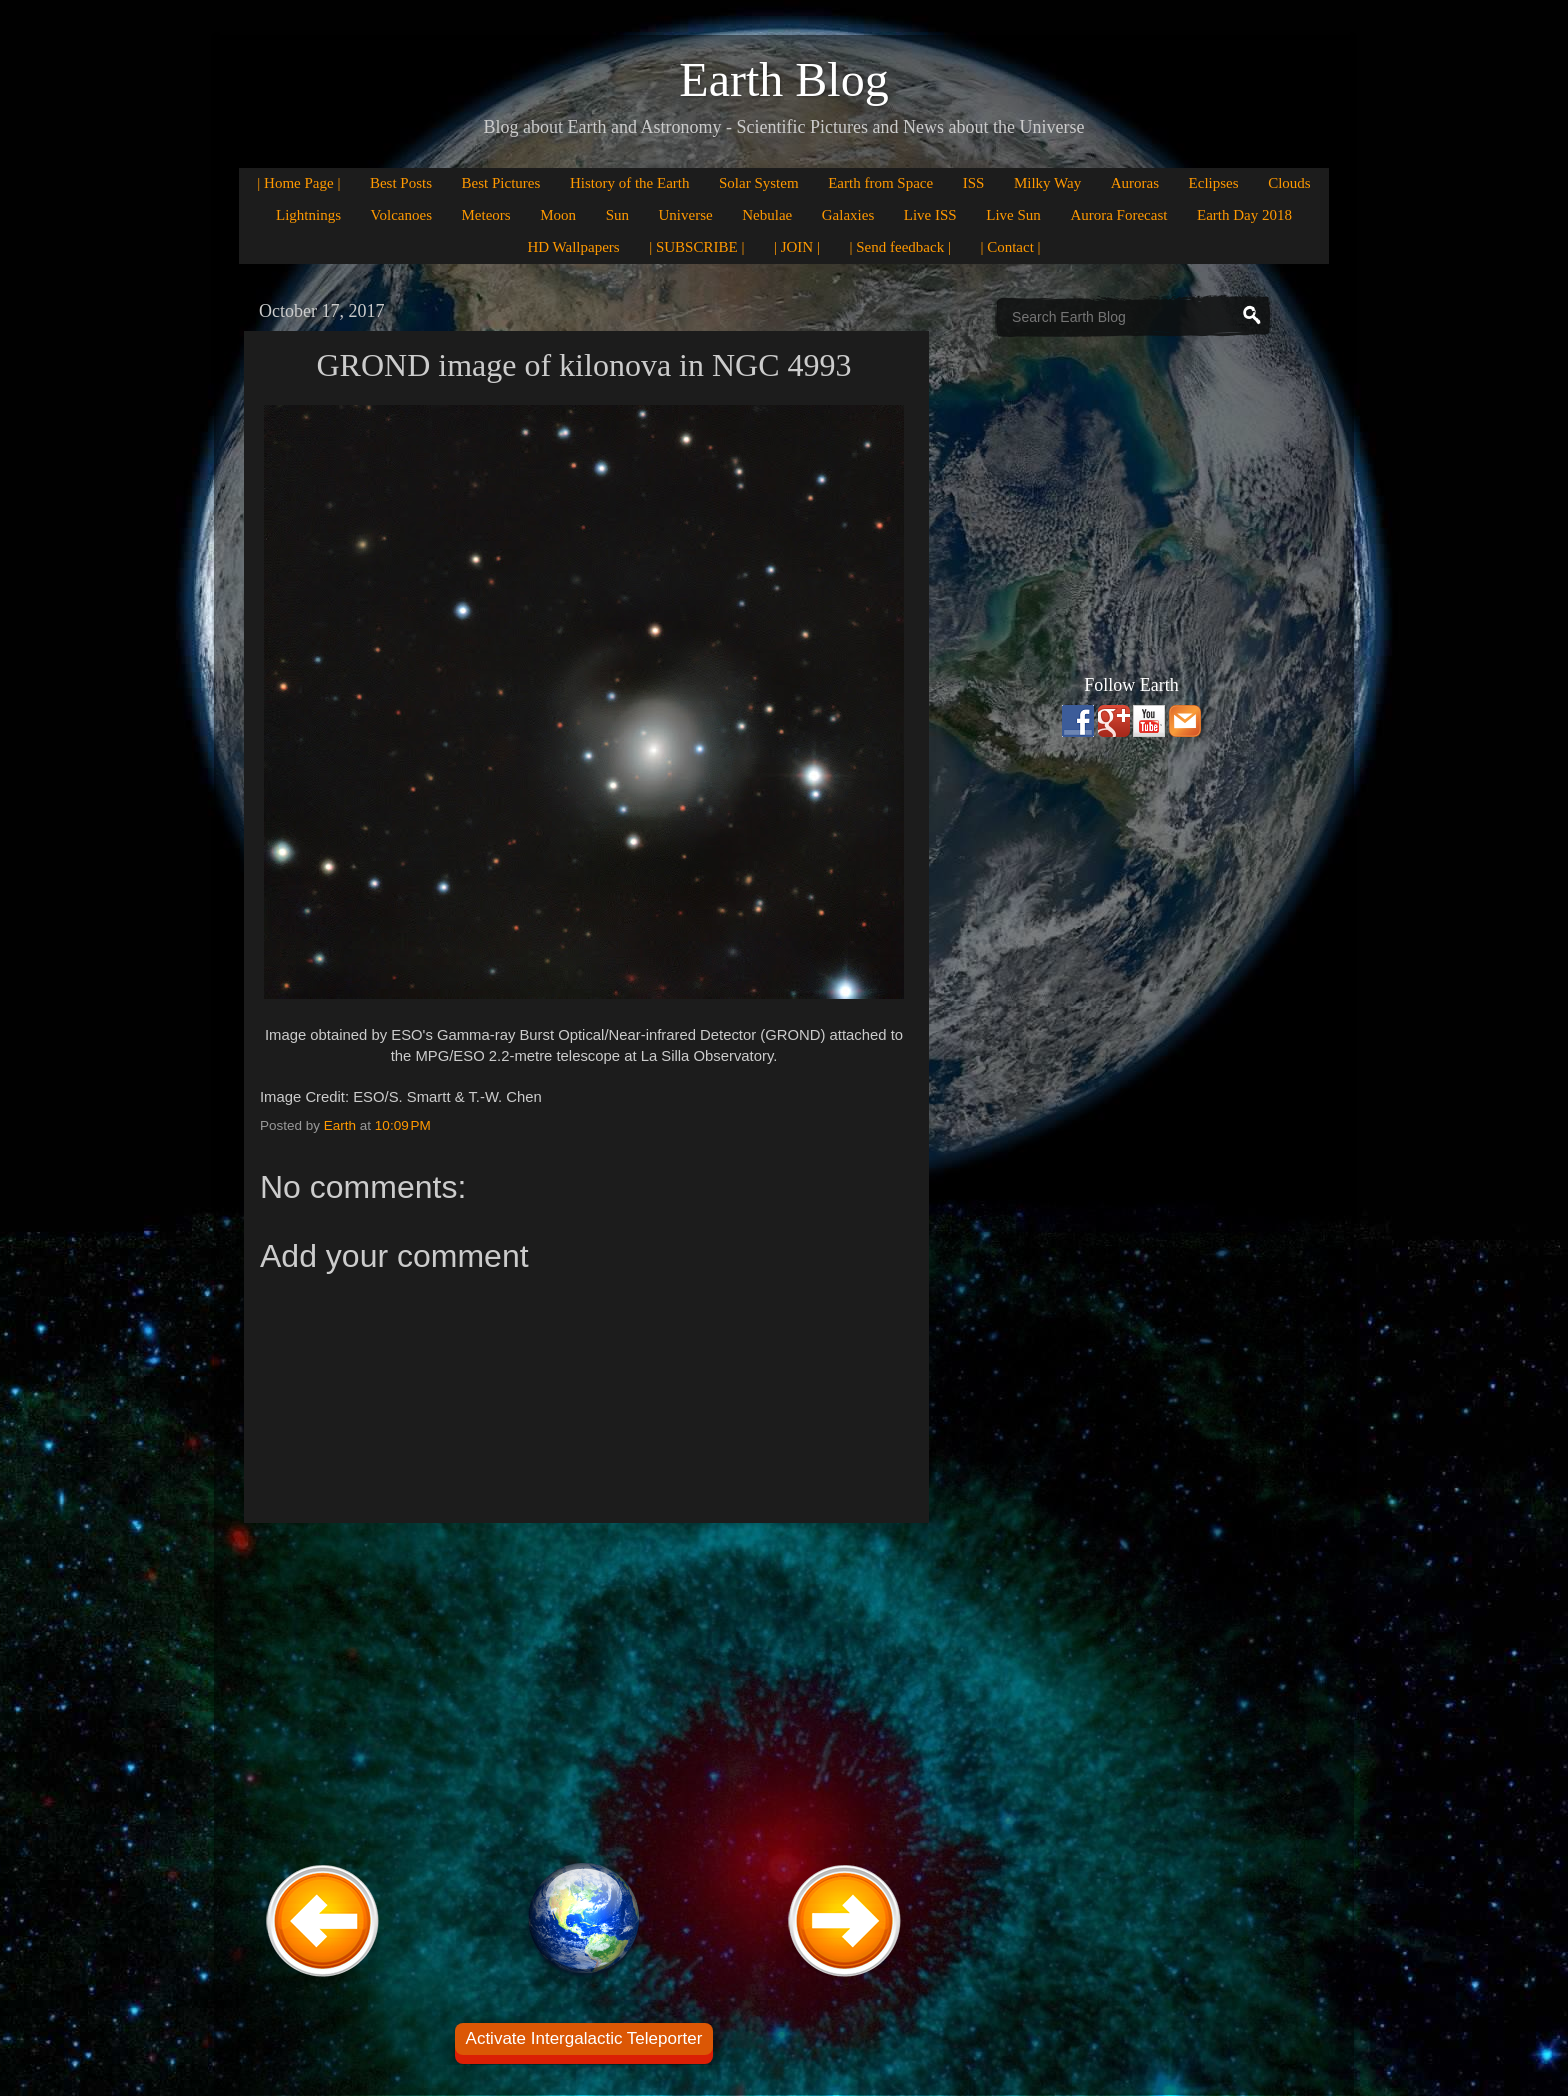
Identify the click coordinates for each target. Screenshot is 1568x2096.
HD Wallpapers (573, 247)
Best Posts (401, 183)
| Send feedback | (900, 247)
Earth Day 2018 (1244, 215)
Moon (558, 215)
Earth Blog (783, 79)
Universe (686, 215)
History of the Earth (630, 183)
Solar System (759, 183)
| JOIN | (797, 247)
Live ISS (930, 215)
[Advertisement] (584, 1690)
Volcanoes (401, 215)
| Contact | (1010, 247)
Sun (617, 215)
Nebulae (767, 215)
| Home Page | (298, 183)
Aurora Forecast (1118, 215)
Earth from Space (880, 183)
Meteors (486, 215)
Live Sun (1013, 215)
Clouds (1289, 183)
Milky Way (1047, 183)
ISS (974, 183)
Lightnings (308, 215)
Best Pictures (501, 183)
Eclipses (1214, 183)
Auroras (1135, 183)
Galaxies (848, 215)
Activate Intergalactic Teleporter (584, 2038)
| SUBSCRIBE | (696, 247)
